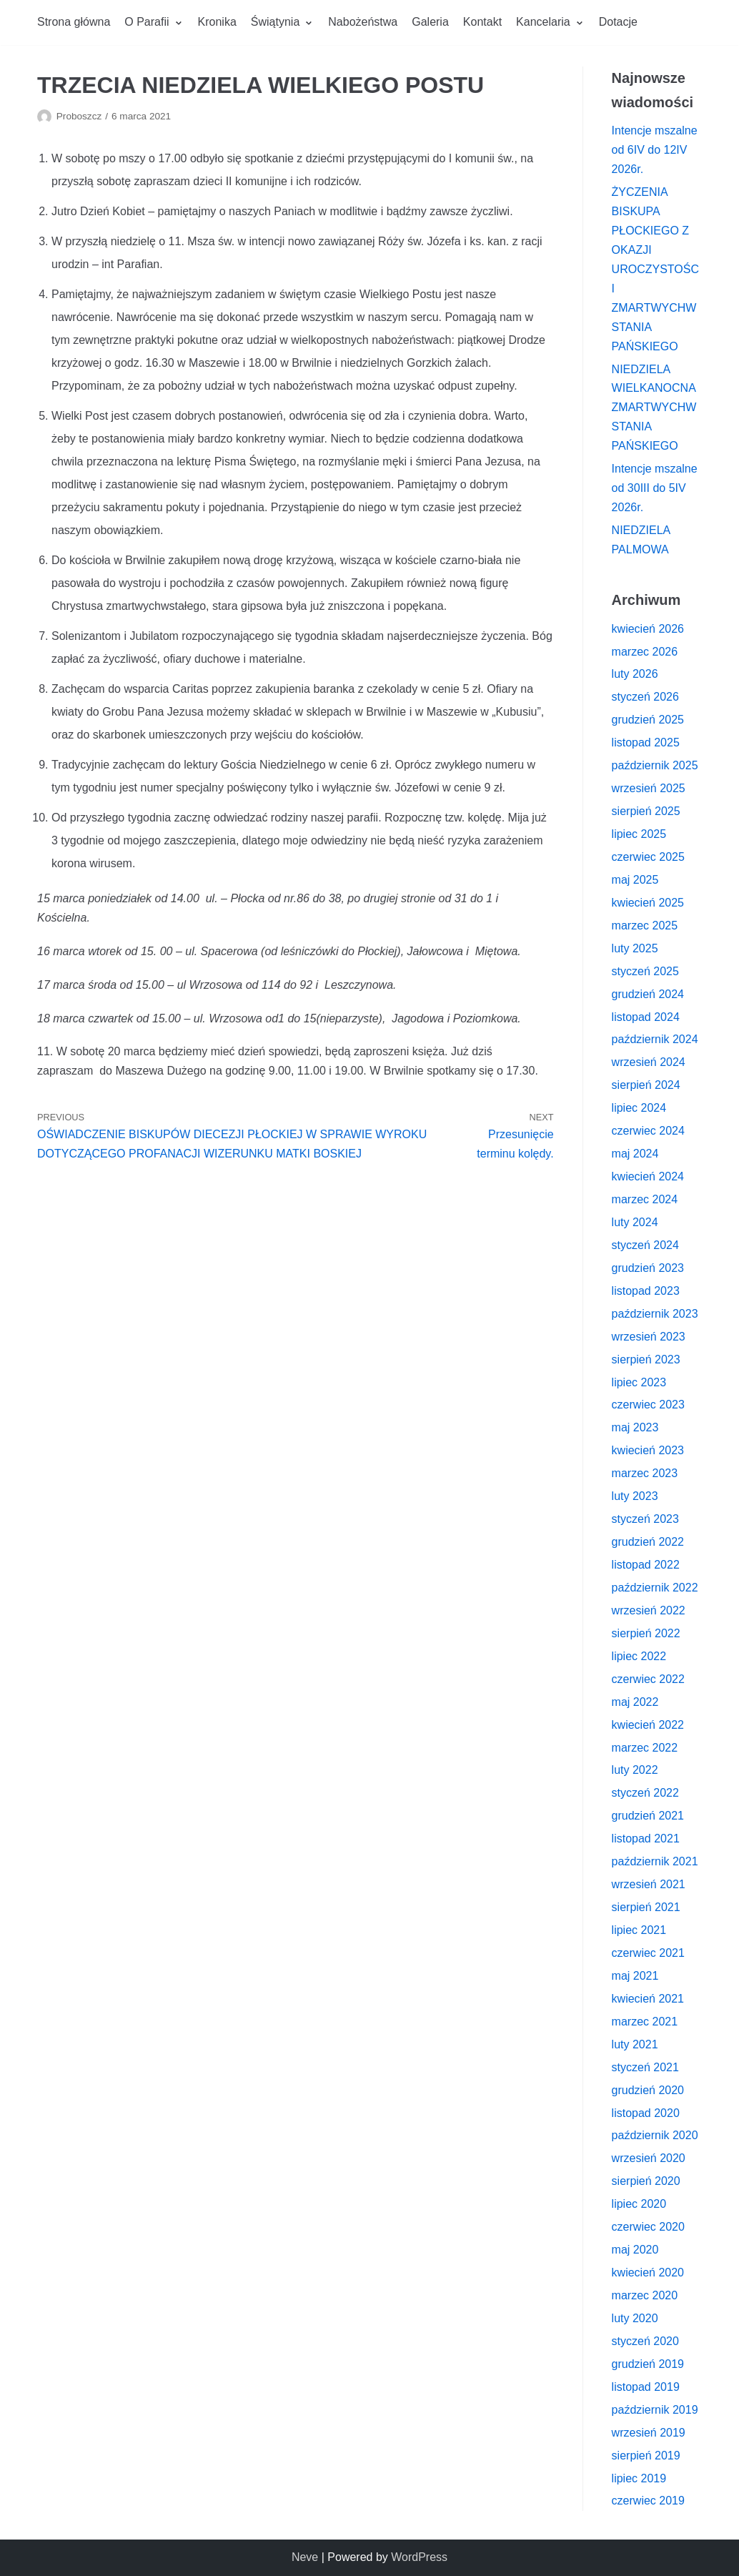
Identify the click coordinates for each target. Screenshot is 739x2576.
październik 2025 (655, 765)
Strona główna (73, 22)
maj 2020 (635, 2250)
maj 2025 (635, 880)
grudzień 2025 (648, 720)
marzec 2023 (645, 1473)
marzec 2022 (645, 1748)
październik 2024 (655, 1039)
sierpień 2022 (646, 1633)
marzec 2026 (645, 652)
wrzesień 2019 (648, 2433)
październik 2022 (655, 1587)
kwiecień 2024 (648, 1176)
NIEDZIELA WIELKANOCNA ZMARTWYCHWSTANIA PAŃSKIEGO (654, 408)
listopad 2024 (646, 1017)
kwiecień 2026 (648, 629)
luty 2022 (635, 1770)
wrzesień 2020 (648, 2158)
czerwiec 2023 (648, 1404)
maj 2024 (635, 1154)
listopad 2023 (646, 1291)
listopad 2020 (646, 2113)
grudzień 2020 (648, 2090)
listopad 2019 (646, 2387)
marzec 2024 (645, 1199)
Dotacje (618, 22)
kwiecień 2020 (648, 2272)
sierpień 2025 (646, 811)
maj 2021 (635, 1976)
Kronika (217, 22)
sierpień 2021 (646, 1907)
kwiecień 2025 (648, 903)
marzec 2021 (645, 2021)
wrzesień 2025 (648, 788)
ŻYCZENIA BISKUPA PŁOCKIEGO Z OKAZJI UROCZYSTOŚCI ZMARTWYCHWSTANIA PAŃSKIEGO (655, 269)
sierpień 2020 (646, 2181)
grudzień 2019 (648, 2364)
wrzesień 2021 (648, 1884)
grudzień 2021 (648, 1816)
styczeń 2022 (645, 1793)
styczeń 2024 (645, 1245)
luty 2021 (635, 2044)
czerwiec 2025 (648, 857)
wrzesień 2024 (648, 1062)
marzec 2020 (645, 2295)
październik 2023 (655, 1314)
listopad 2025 (646, 742)
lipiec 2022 (639, 1656)
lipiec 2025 (639, 834)
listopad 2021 (646, 1838)
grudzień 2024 (648, 994)
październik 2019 (655, 2410)
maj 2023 (635, 1427)
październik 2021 (655, 1861)
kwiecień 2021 (648, 1999)
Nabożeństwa (362, 22)
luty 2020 (635, 2318)
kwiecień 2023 (648, 1450)
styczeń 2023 (645, 1519)
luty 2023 (635, 1496)
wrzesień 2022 (648, 1610)
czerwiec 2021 (648, 1953)
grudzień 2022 (648, 1542)
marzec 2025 (645, 925)
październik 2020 (655, 2135)
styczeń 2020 (645, 2341)
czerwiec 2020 (648, 2227)
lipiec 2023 (639, 1382)
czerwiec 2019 (648, 2500)
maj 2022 (635, 1702)
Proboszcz (78, 116)
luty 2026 (635, 674)
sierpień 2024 (646, 1085)
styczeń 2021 (645, 2067)
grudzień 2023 (648, 1268)
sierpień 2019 (646, 2455)
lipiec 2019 (639, 2478)
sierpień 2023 (646, 1359)
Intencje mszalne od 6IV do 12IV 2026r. (655, 149)
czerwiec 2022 (648, 1679)
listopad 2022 (646, 1565)
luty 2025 (635, 948)
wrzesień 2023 (648, 1337)
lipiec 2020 (639, 2204)
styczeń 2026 (645, 697)
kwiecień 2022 (648, 1725)
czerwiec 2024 (648, 1131)
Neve (305, 2557)
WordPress (419, 2557)
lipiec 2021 (639, 1930)
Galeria (430, 22)
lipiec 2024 (639, 1108)
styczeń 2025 (645, 971)
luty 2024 (635, 1222)
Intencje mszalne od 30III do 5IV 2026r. (655, 488)
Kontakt (482, 22)
